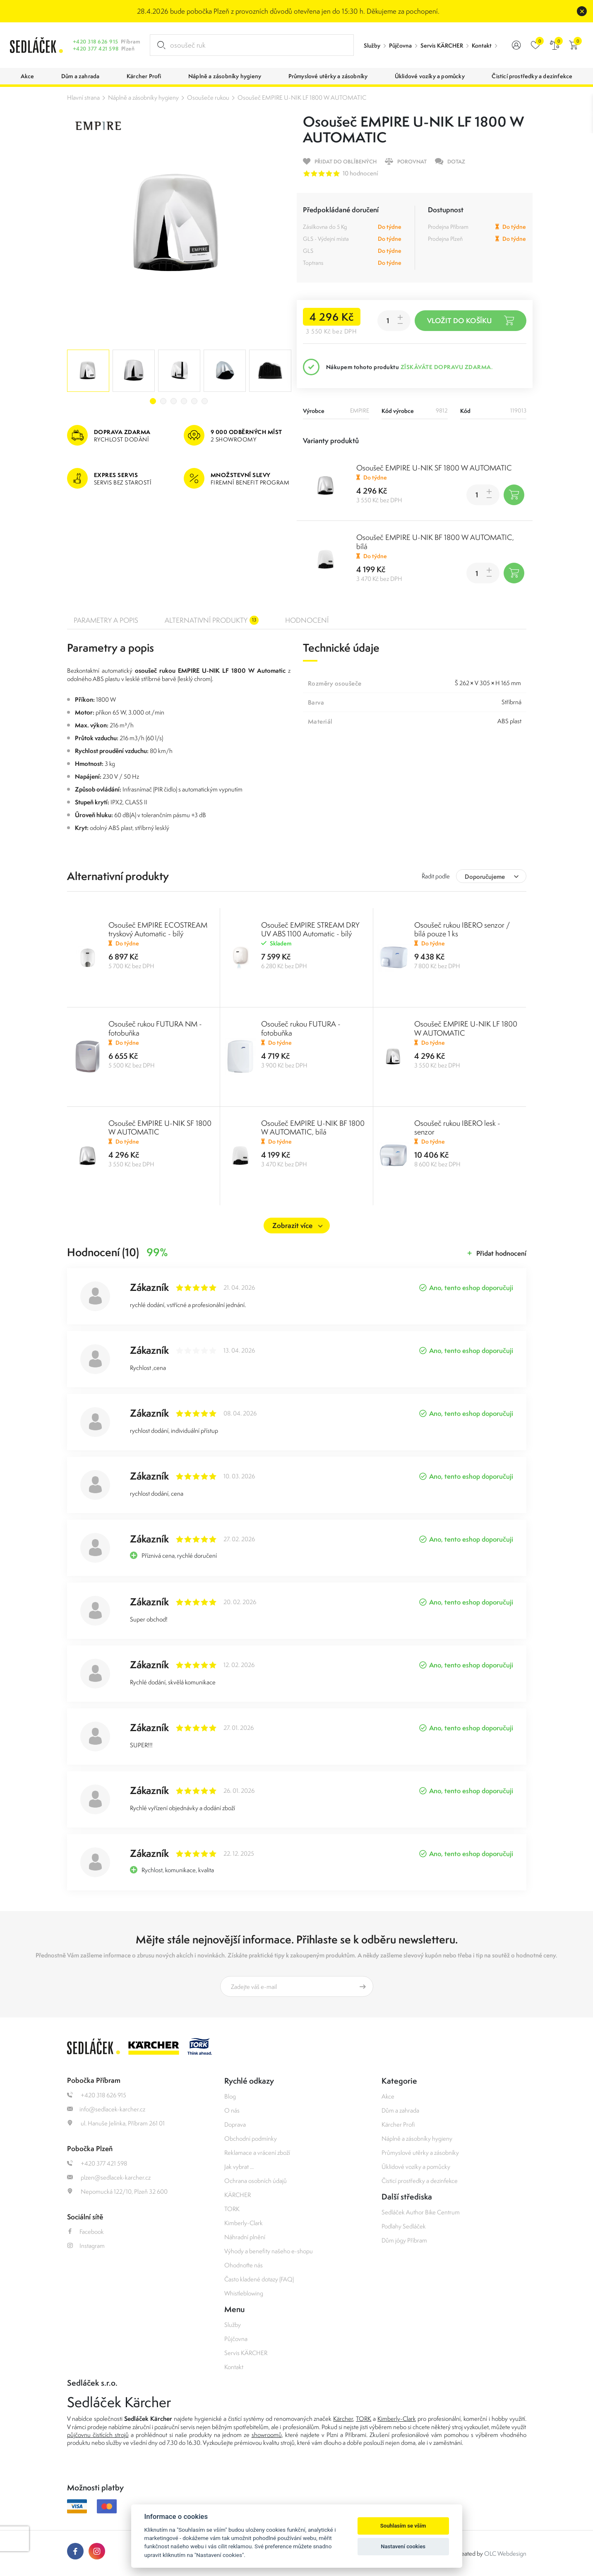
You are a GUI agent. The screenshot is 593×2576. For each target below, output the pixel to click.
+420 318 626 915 (95, 41)
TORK (232, 2209)
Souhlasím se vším (403, 2526)
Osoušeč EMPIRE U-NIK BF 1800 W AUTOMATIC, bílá (435, 541)
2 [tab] (163, 401)
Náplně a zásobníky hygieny (143, 97)
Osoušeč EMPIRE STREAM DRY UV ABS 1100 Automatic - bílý (310, 929)
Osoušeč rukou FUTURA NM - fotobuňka (155, 1028)
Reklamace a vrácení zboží (257, 2152)
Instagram (86, 2246)
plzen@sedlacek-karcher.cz (109, 2177)
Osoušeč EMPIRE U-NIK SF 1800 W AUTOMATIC (434, 468)
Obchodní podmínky (250, 2138)
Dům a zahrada (400, 2110)
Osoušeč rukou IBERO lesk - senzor (457, 1127)
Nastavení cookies (403, 2546)
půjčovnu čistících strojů (98, 2435)
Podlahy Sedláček (404, 2226)
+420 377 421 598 (96, 48)
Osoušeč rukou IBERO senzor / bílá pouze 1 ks (462, 929)
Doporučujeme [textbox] (485, 876)
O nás (232, 2110)
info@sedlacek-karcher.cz (106, 2109)
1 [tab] (153, 401)
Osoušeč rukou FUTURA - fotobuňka (301, 1028)
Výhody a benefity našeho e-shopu (268, 2251)
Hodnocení (307, 620)
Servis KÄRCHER (441, 45)
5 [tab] (194, 401)
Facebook (85, 2231)
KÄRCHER (237, 2195)
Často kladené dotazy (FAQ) (259, 2279)
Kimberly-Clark (243, 2223)
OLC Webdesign (505, 2553)
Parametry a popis (106, 620)
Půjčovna (400, 45)
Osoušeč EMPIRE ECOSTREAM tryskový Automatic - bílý (157, 929)
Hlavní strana (83, 97)
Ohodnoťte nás (243, 2265)
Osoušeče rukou (208, 97)
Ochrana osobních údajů (255, 2181)
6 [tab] (205, 401)
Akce (388, 2096)
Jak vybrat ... (239, 2167)
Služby (372, 45)
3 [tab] (173, 401)
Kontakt (482, 45)
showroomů (267, 2435)
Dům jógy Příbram (404, 2240)
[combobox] (491, 876)
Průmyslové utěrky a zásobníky (420, 2152)
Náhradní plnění (244, 2237)
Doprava (235, 2124)
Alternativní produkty (212, 620)
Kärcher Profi (398, 2124)
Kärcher (343, 2418)
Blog (230, 2096)
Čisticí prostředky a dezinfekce (420, 2181)
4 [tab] (184, 401)
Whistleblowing (243, 2293)
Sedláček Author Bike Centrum (421, 2212)
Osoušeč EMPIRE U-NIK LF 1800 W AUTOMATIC (302, 97)
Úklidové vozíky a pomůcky (416, 2167)
